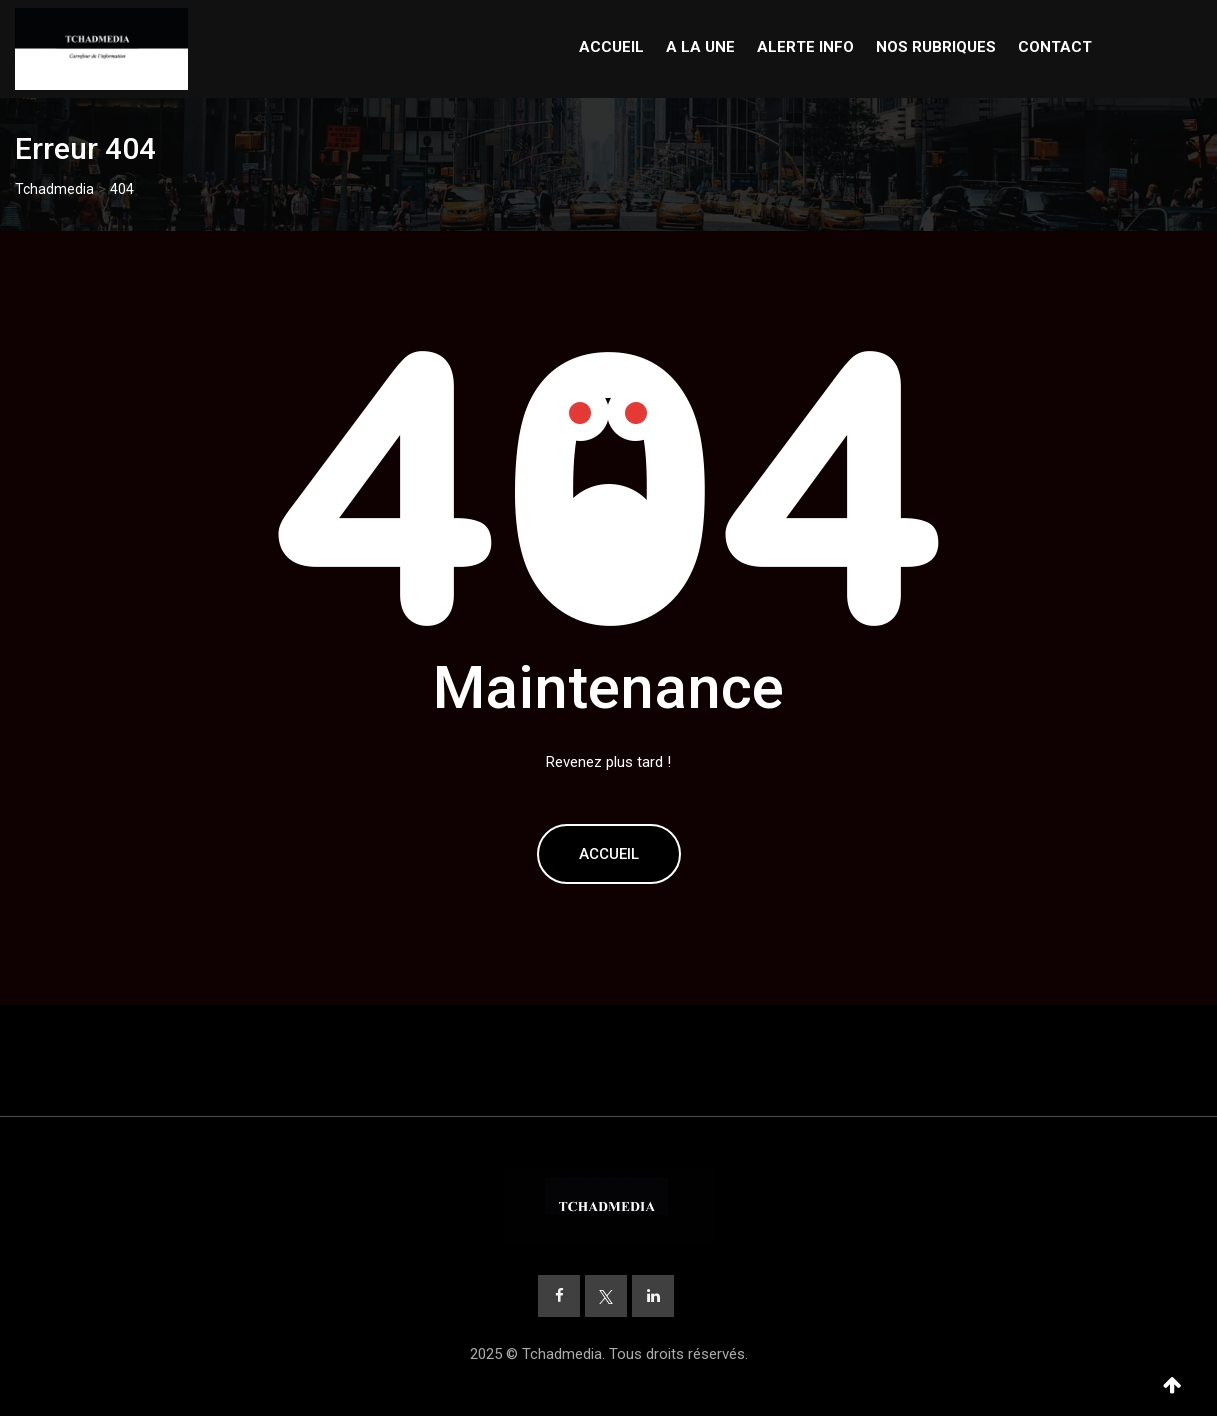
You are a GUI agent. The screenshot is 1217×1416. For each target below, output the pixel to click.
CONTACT (1055, 47)
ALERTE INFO (805, 47)
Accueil (609, 854)
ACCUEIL (611, 47)
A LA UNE (700, 47)
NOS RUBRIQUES (936, 47)
